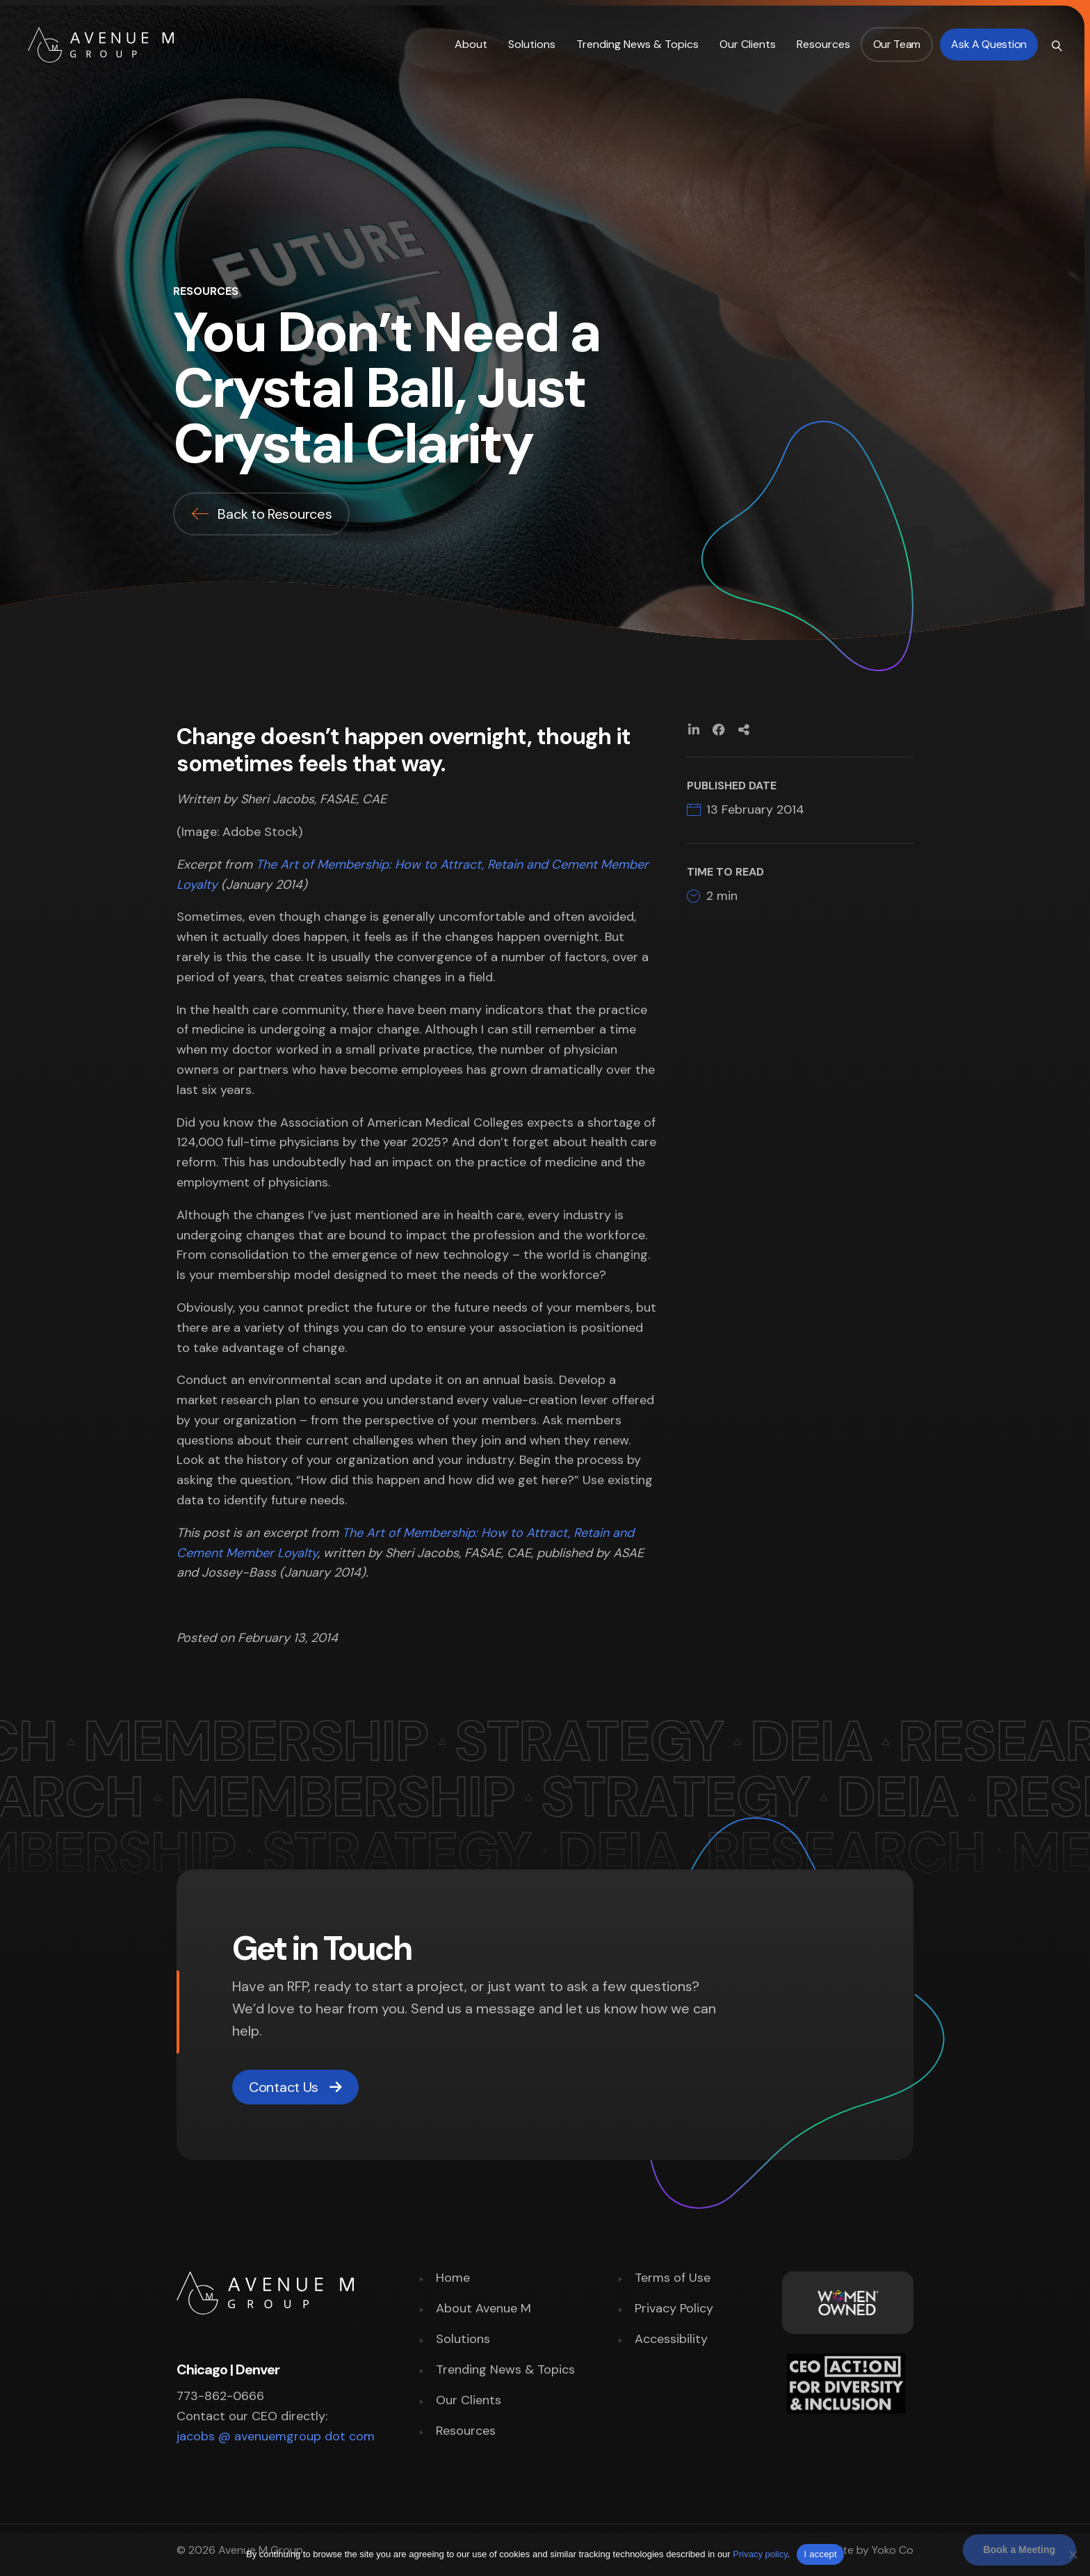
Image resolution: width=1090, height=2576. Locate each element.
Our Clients (747, 44)
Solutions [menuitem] (463, 2340)
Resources (823, 44)
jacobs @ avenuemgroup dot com (276, 2436)
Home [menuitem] (453, 2278)
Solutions (531, 44)
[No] (1073, 2554)
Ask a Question (989, 44)
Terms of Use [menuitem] (672, 2278)
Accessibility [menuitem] (671, 2340)
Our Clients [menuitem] (468, 2401)
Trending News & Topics (637, 44)
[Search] (1055, 45)
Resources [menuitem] (466, 2431)
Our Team (897, 44)
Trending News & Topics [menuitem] (505, 2370)
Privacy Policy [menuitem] (674, 2309)
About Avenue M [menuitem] (483, 2309)
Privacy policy (760, 2554)
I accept (820, 2554)
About (471, 44)
